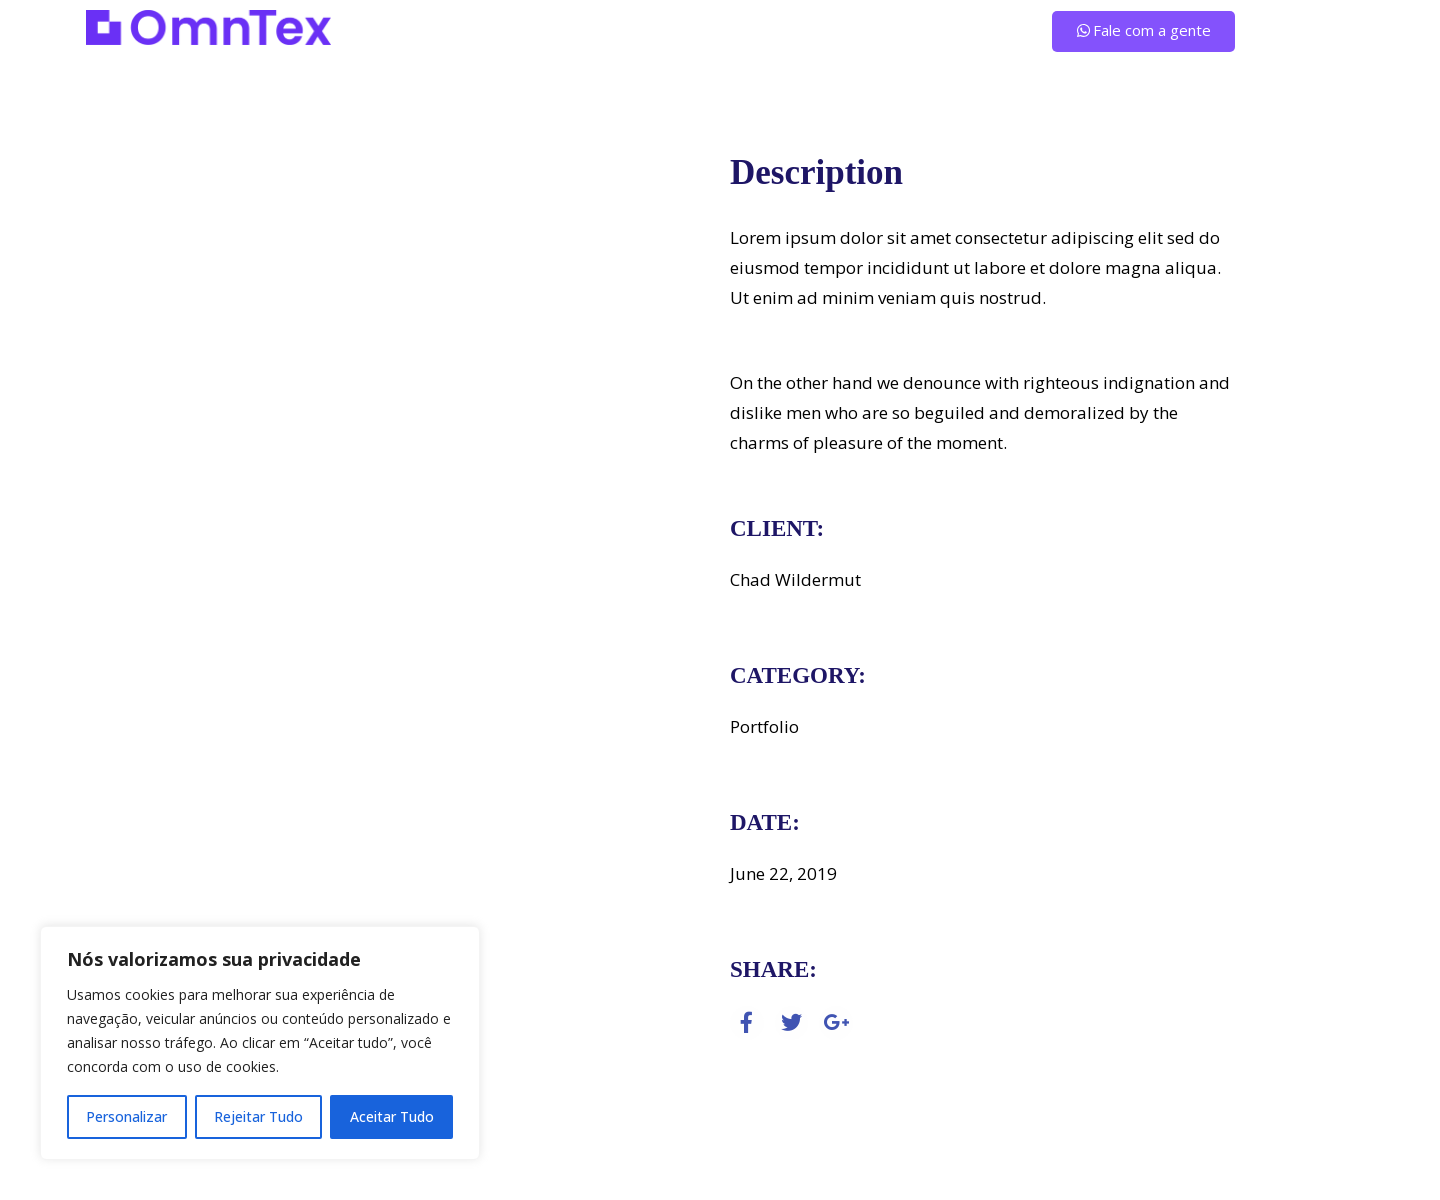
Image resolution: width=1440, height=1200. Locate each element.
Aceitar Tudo (392, 1116)
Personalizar (126, 1116)
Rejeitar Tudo (258, 1116)
